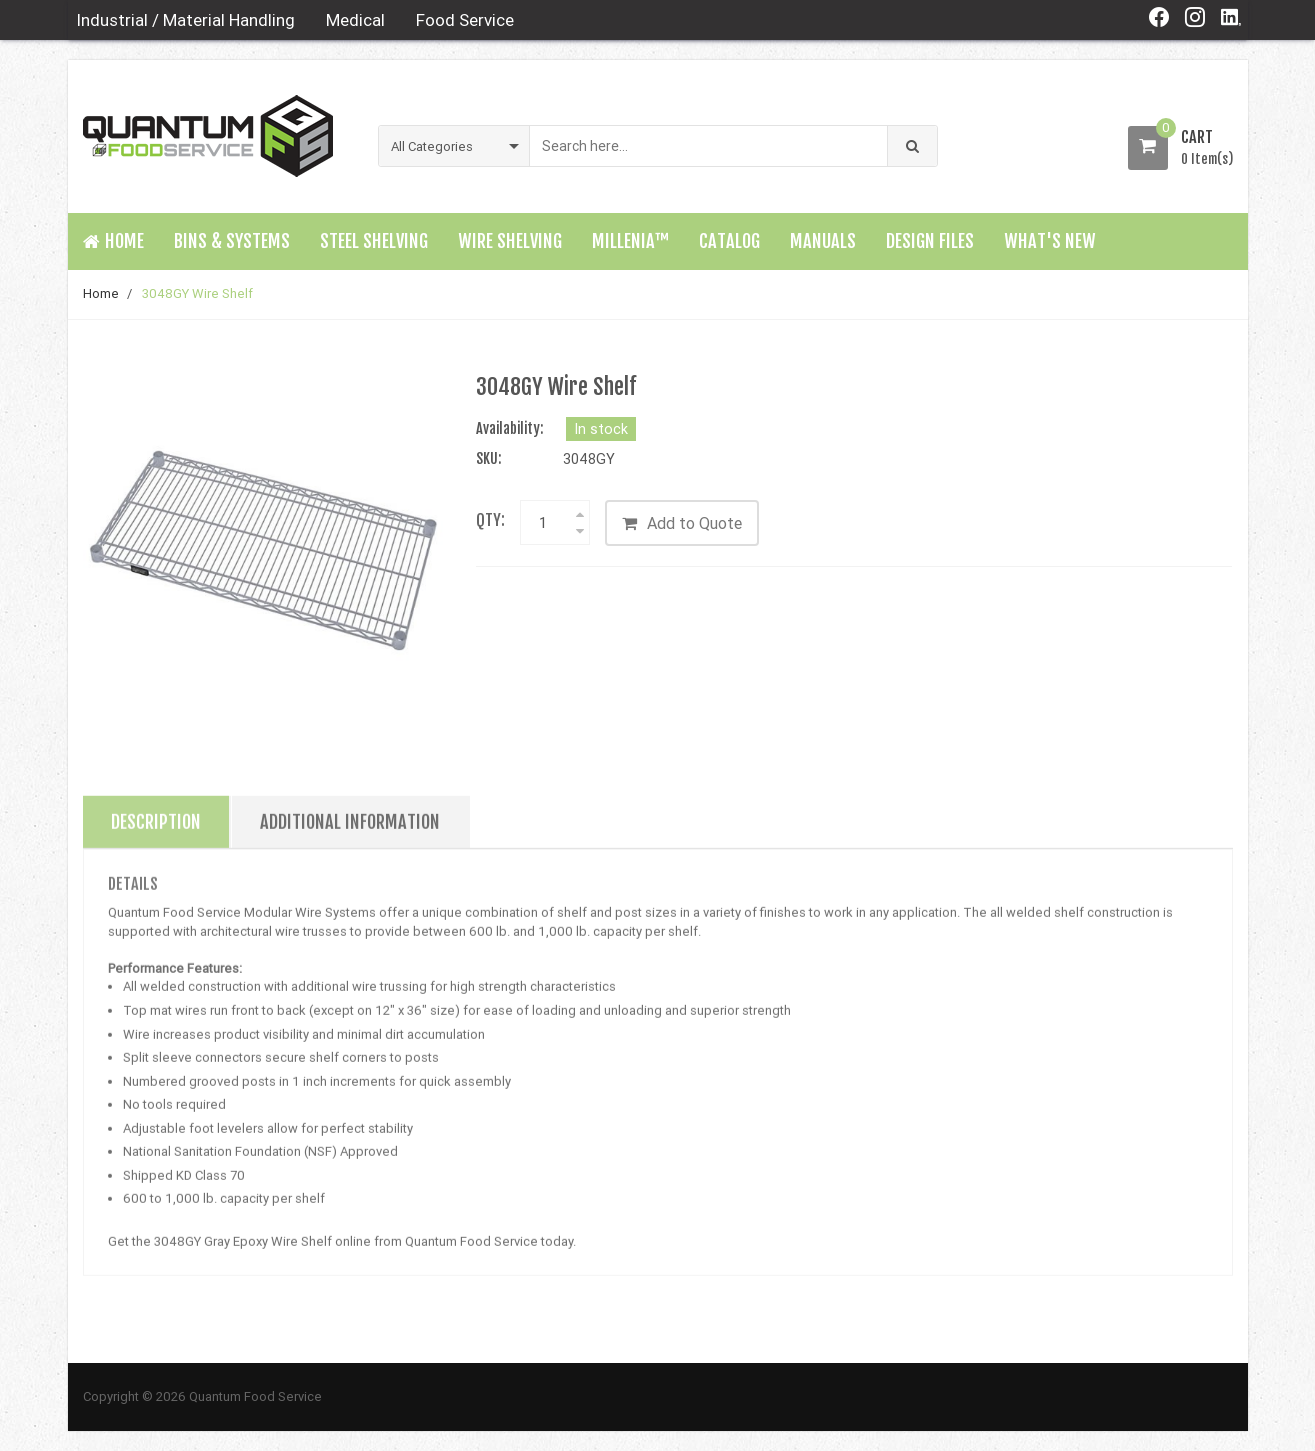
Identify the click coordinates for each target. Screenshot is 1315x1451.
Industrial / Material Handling (185, 20)
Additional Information (350, 829)
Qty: (490, 520)
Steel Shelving (374, 241)
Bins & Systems (232, 241)
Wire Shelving (510, 241)
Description (156, 829)
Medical (355, 20)
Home (101, 293)
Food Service (465, 20)
